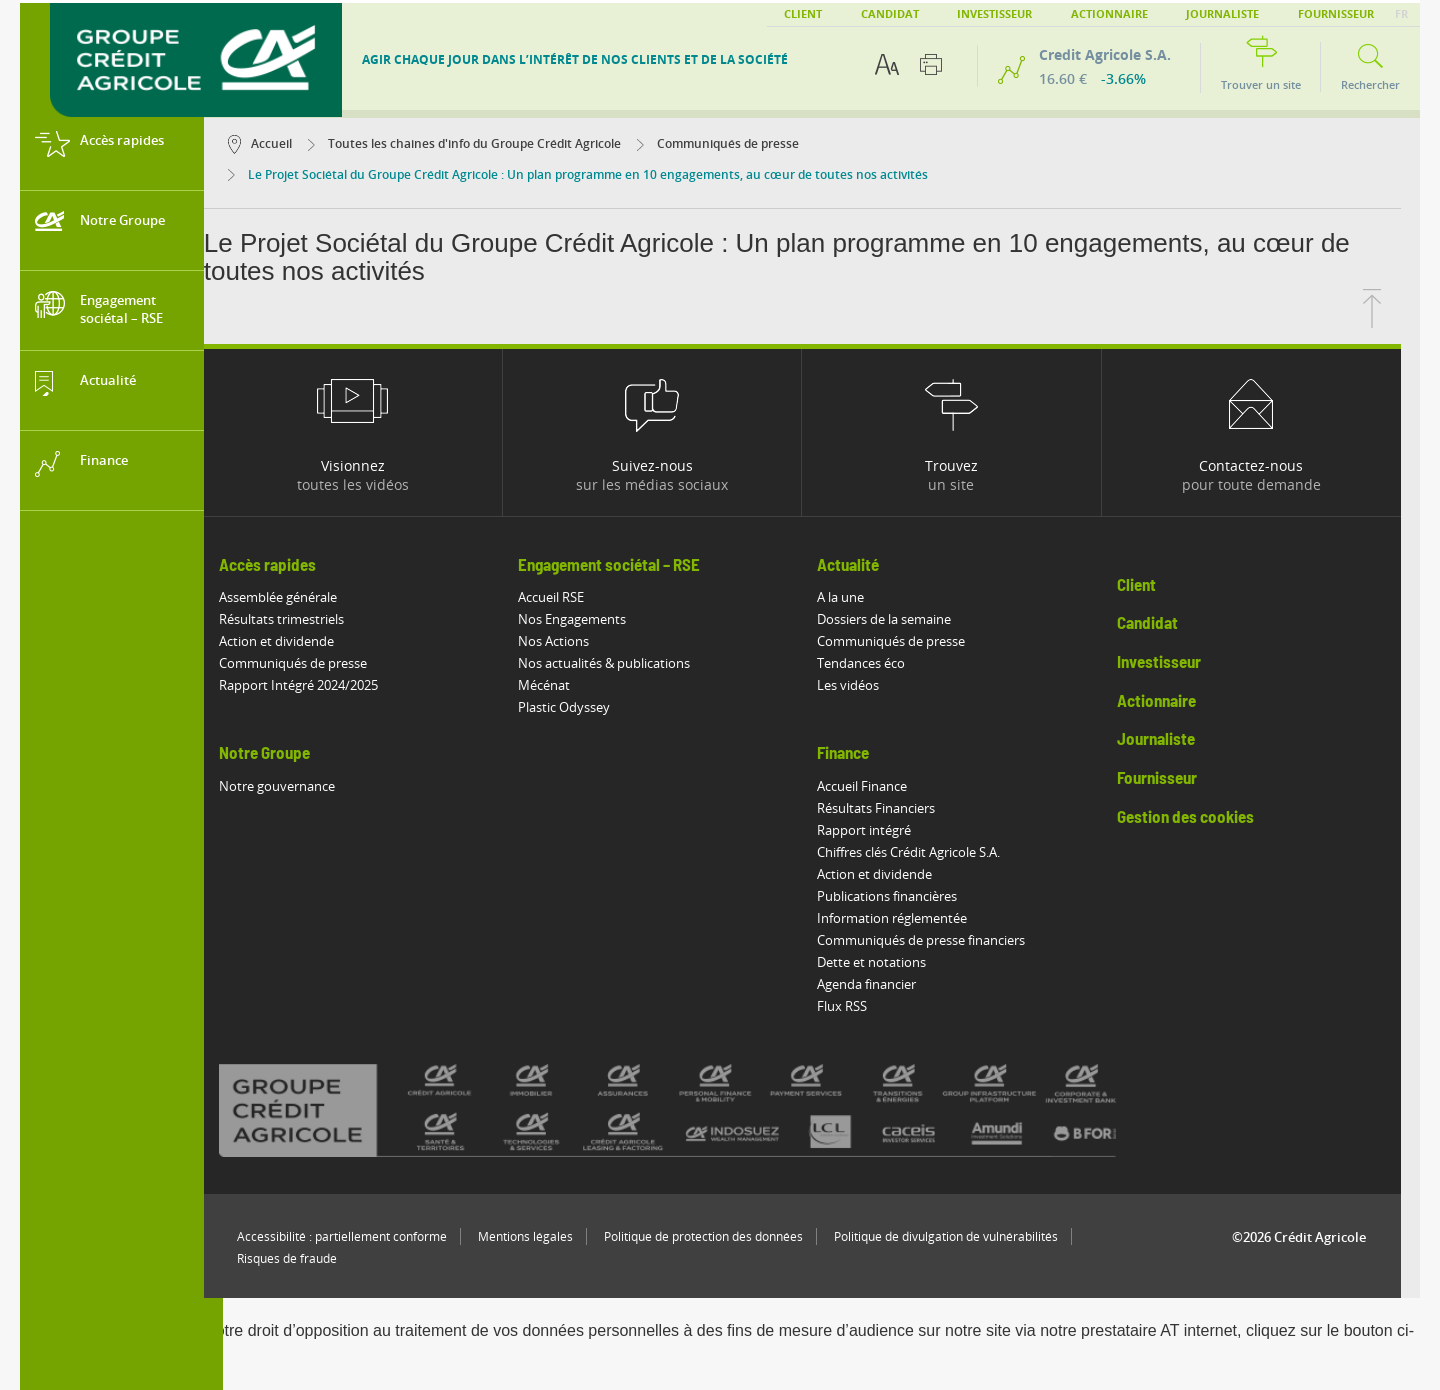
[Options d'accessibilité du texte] (887, 64)
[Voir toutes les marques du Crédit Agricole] (722, 1110)
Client (803, 13)
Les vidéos (868, 685)
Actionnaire (1109, 13)
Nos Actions (572, 641)
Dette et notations (891, 962)
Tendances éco (881, 663)
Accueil (279, 143)
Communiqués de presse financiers (941, 940)
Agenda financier (886, 984)
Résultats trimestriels (300, 619)
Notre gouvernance (296, 786)
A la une (860, 597)
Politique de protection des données (722, 1236)
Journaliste (1222, 13)
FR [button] (1401, 13)
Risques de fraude (306, 1258)
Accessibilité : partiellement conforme (361, 1236)
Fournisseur (1336, 13)
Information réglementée (912, 918)
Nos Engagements (591, 619)
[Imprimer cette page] (931, 64)
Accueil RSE (570, 597)
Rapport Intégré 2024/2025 (317, 685)
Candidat (890, 13)
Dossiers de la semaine (904, 619)
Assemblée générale (297, 597)
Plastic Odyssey (583, 707)
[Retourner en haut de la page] (1391, 322)
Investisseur (994, 13)
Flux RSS (862, 1006)
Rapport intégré (884, 830)
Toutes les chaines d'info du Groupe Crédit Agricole (483, 143)
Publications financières (907, 896)
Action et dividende (295, 641)
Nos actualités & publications (623, 663)
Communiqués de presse (737, 143)
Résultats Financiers (896, 808)
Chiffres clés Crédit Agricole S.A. (928, 852)
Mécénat (563, 685)
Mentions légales (544, 1236)
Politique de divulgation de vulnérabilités (965, 1236)
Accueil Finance (882, 786)
